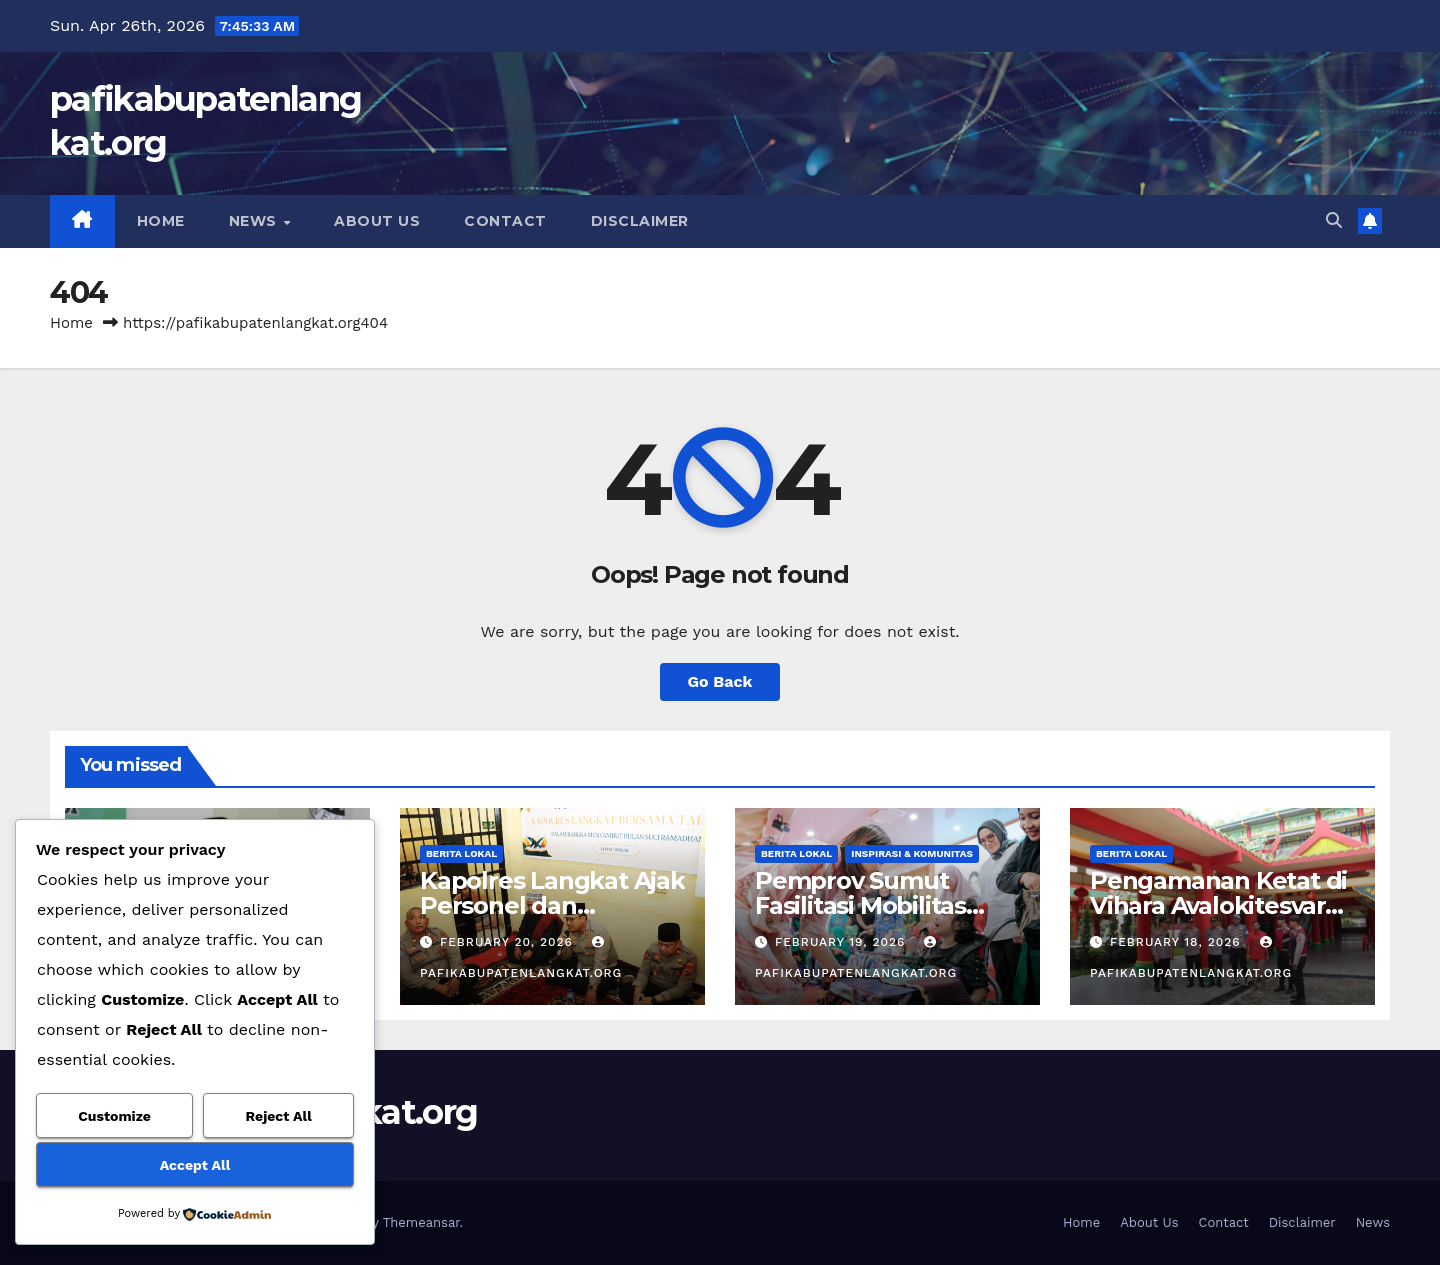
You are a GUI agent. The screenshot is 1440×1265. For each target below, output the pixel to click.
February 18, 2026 (1178, 942)
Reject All (279, 1116)
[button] (1334, 220)
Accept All (195, 1165)
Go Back (720, 681)
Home (161, 221)
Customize (114, 1116)
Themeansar (421, 1222)
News (255, 221)
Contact (505, 221)
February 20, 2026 (509, 942)
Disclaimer (640, 221)
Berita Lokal (461, 853)
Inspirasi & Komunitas (912, 853)
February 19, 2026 (842, 942)
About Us (377, 221)
